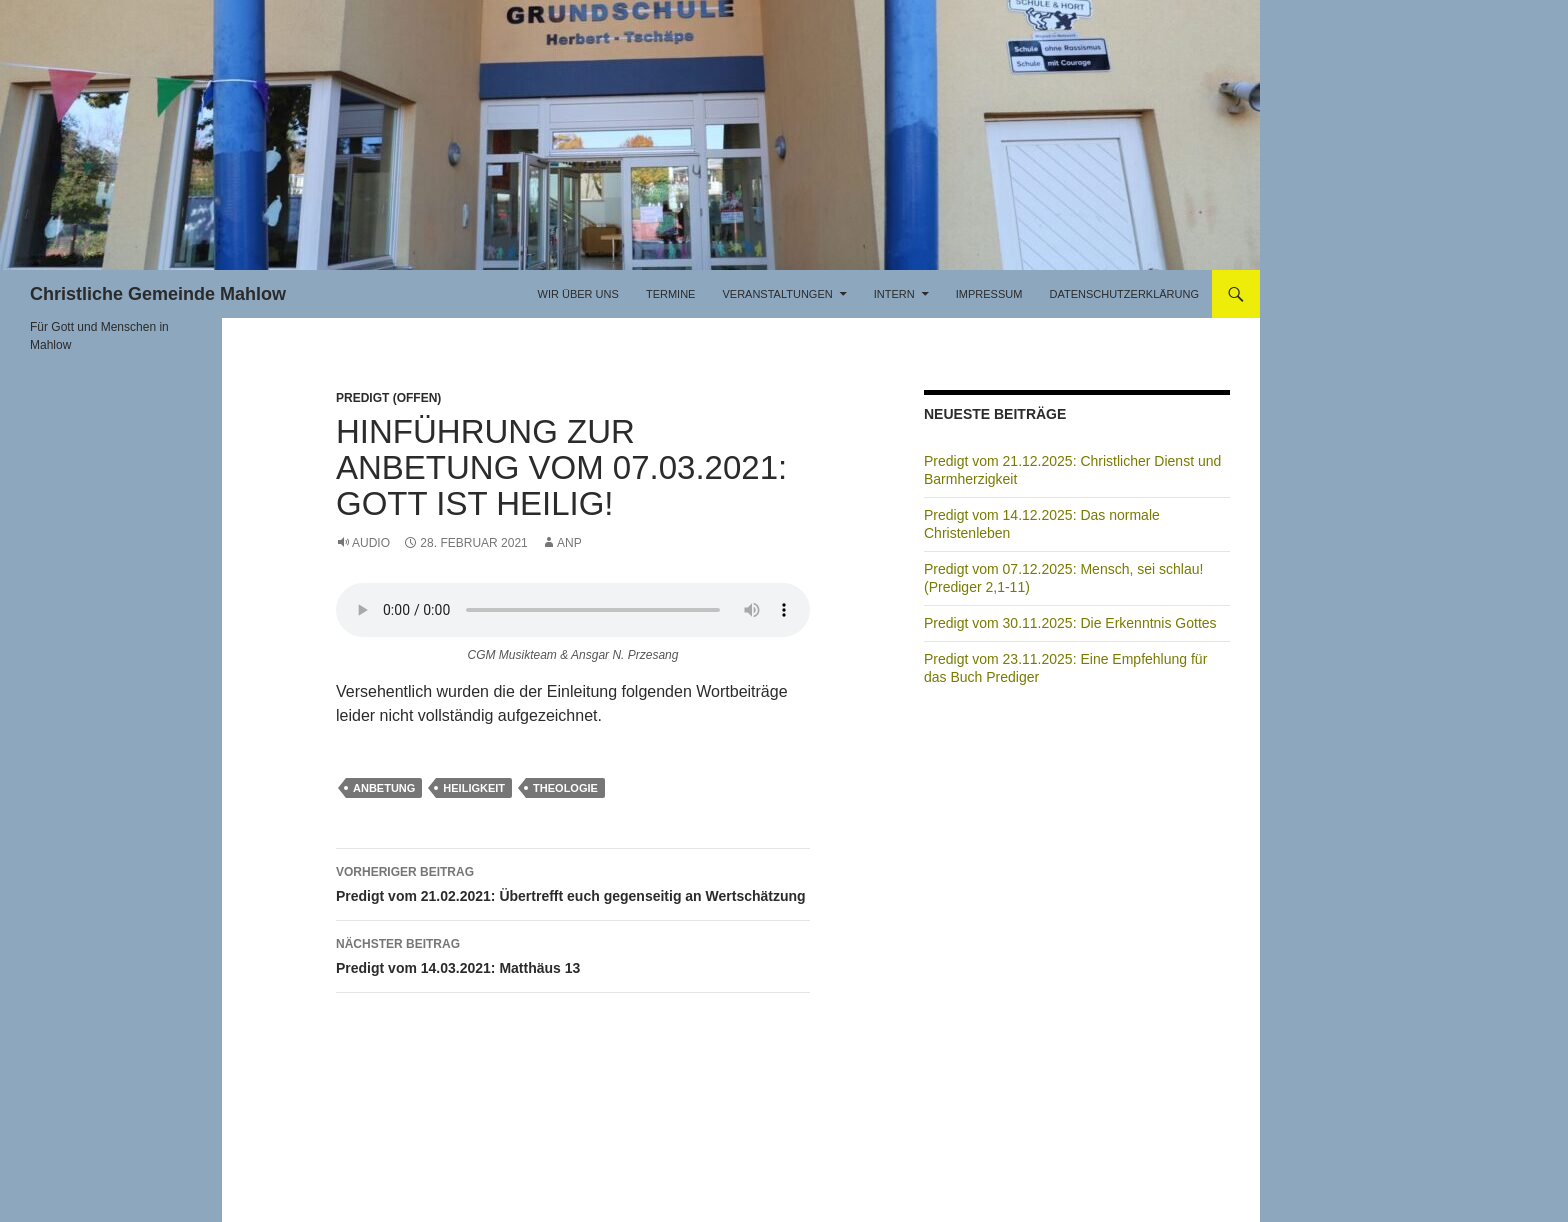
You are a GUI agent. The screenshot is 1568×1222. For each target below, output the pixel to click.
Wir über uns (578, 294)
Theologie (565, 788)
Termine (671, 294)
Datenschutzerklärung (1124, 294)
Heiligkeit (474, 788)
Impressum (989, 294)
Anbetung (384, 788)
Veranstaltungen (777, 294)
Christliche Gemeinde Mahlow (158, 294)
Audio (371, 543)
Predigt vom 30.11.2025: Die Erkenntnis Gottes (1070, 623)
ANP (569, 543)
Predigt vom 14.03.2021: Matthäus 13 (573, 954)
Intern (894, 294)
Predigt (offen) (388, 398)
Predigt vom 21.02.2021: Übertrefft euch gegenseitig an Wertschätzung (573, 882)
